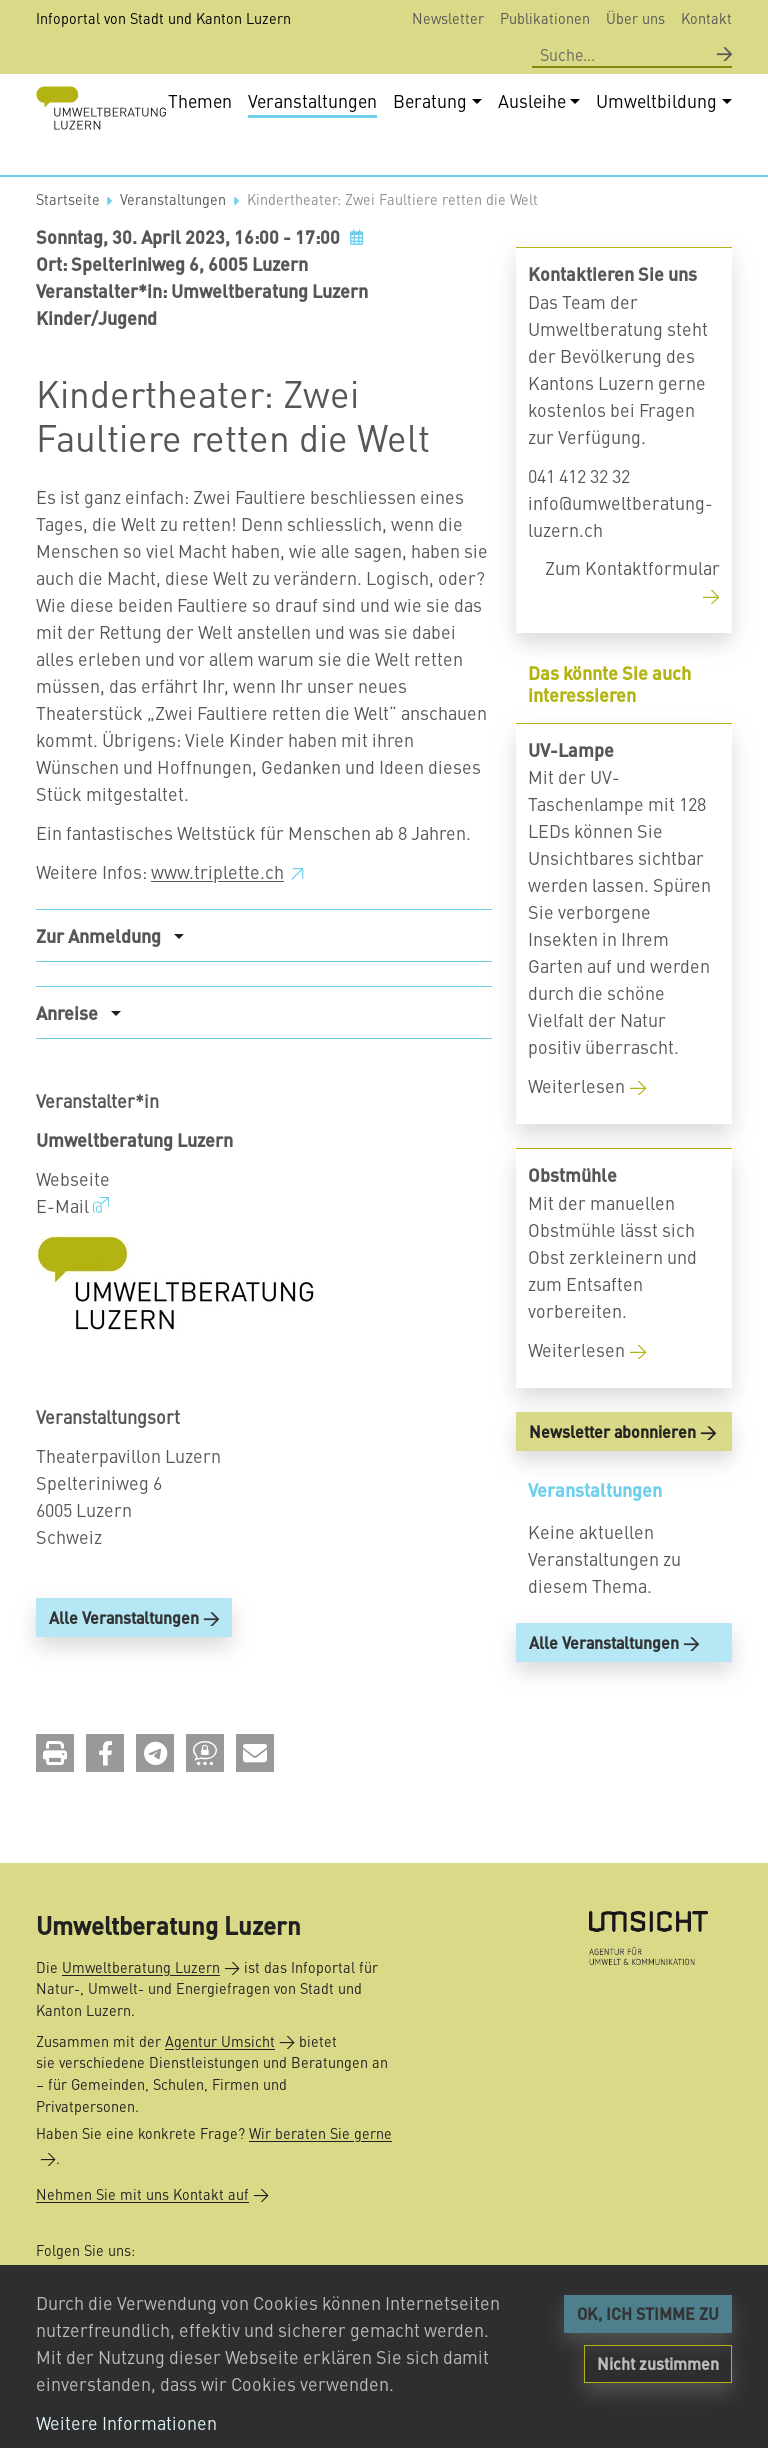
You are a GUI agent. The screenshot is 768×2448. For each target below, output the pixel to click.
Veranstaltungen (173, 265)
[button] (55, 1820)
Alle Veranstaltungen (124, 1683)
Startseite (68, 265)
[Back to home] (101, 108)
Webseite (73, 1244)
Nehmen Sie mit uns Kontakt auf (142, 2195)
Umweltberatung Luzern (141, 1967)
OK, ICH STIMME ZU (648, 2313)
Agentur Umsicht (220, 2041)
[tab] (264, 1001)
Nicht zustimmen (658, 2363)
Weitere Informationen (126, 2422)
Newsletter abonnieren (612, 1497)
